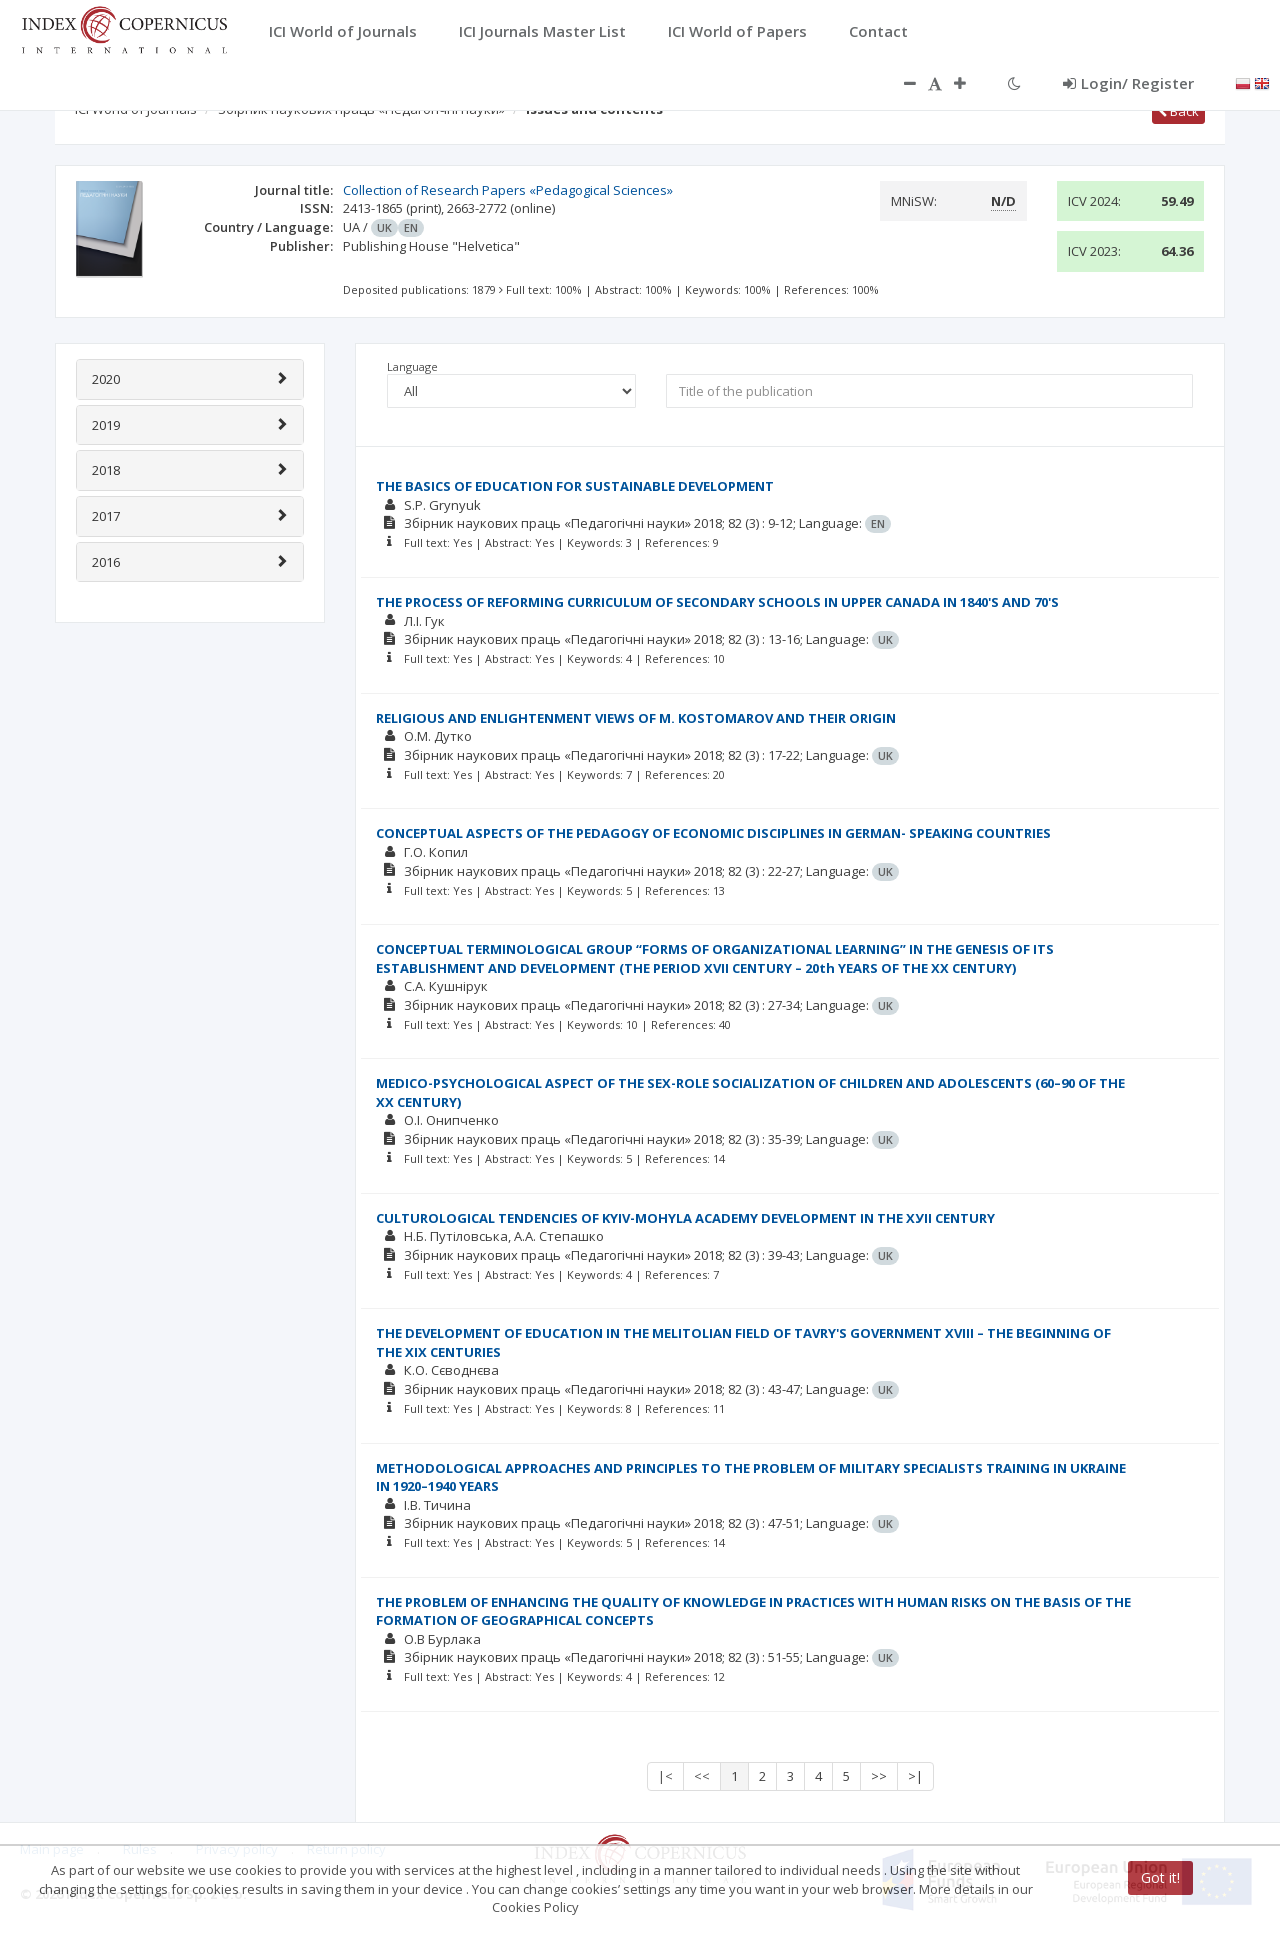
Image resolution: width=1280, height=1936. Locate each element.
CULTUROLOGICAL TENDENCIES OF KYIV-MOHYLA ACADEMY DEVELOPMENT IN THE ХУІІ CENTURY (685, 1218)
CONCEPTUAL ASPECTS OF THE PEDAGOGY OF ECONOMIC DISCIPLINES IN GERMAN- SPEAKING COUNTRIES (713, 833)
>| (915, 1776)
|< (665, 1776)
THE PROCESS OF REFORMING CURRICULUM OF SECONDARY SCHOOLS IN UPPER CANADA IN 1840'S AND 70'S (717, 602)
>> (879, 1776)
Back (1178, 111)
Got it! (1160, 1877)
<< (702, 1776)
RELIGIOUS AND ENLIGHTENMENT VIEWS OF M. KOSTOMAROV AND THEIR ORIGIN (636, 718)
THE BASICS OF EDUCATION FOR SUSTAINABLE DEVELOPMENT (575, 486)
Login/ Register (1128, 83)
